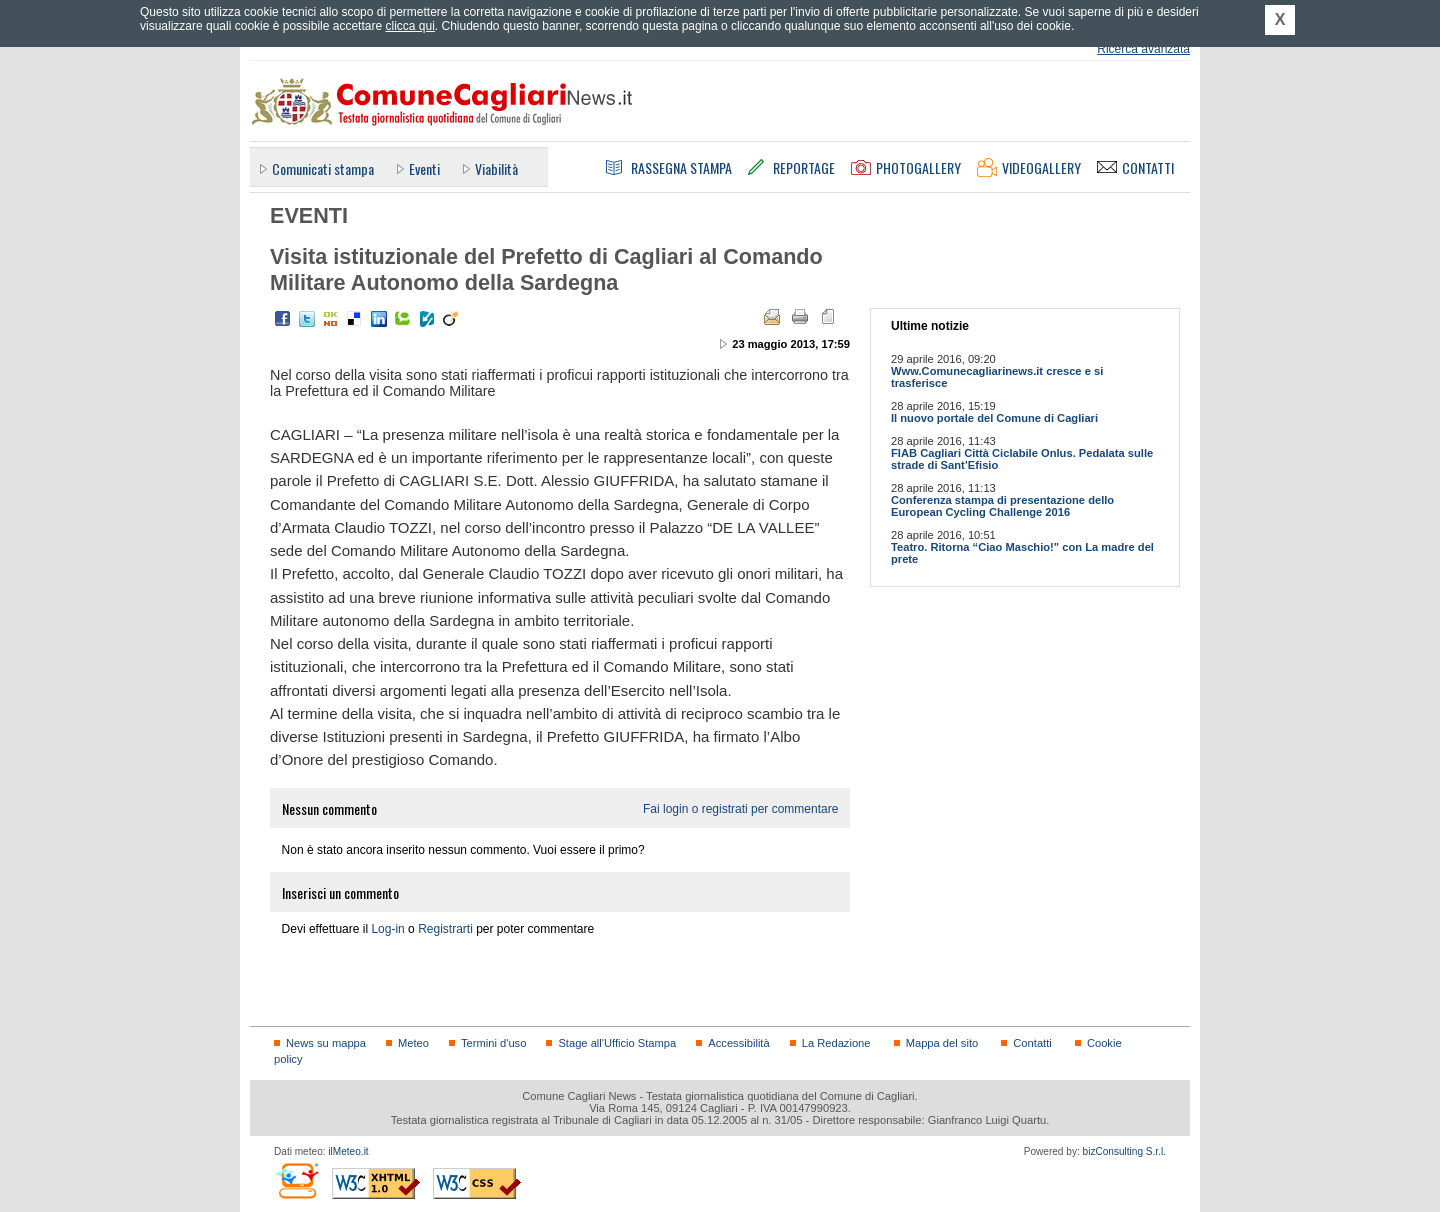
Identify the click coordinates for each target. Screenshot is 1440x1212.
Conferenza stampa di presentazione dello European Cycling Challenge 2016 (1002, 506)
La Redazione (836, 1043)
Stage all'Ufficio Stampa (617, 1043)
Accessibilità (738, 1043)
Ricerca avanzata (1143, 49)
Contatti (1032, 1043)
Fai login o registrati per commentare (740, 809)
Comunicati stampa (323, 168)
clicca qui (409, 26)
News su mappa (326, 1043)
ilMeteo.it (348, 1151)
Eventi (424, 168)
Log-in (387, 929)
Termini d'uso (493, 1043)
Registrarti (445, 929)
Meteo (413, 1043)
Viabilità (496, 168)
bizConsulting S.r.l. (1124, 1151)
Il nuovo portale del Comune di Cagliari (994, 418)
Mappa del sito (942, 1043)
